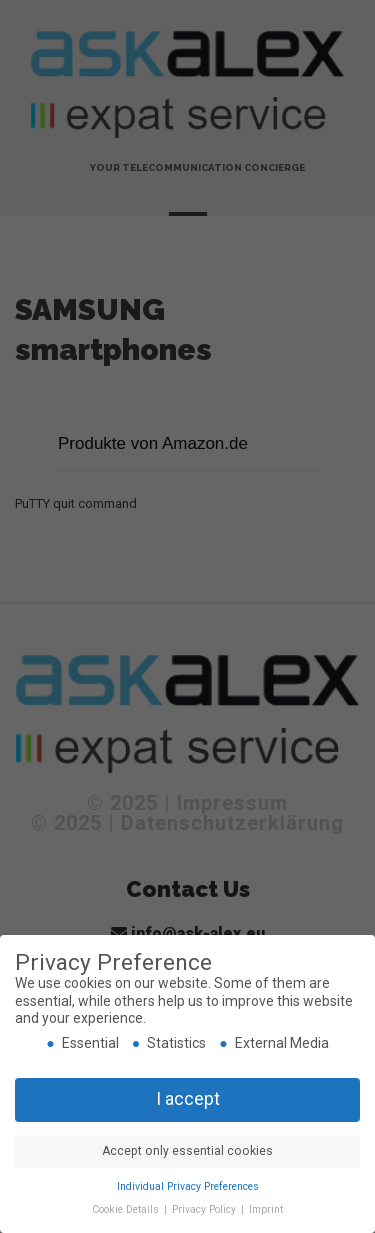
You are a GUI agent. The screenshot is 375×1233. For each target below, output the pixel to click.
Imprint (266, 1209)
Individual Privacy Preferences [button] (188, 1186)
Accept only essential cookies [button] (187, 1151)
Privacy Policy (205, 1209)
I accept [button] (188, 1099)
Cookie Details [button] (127, 1209)
